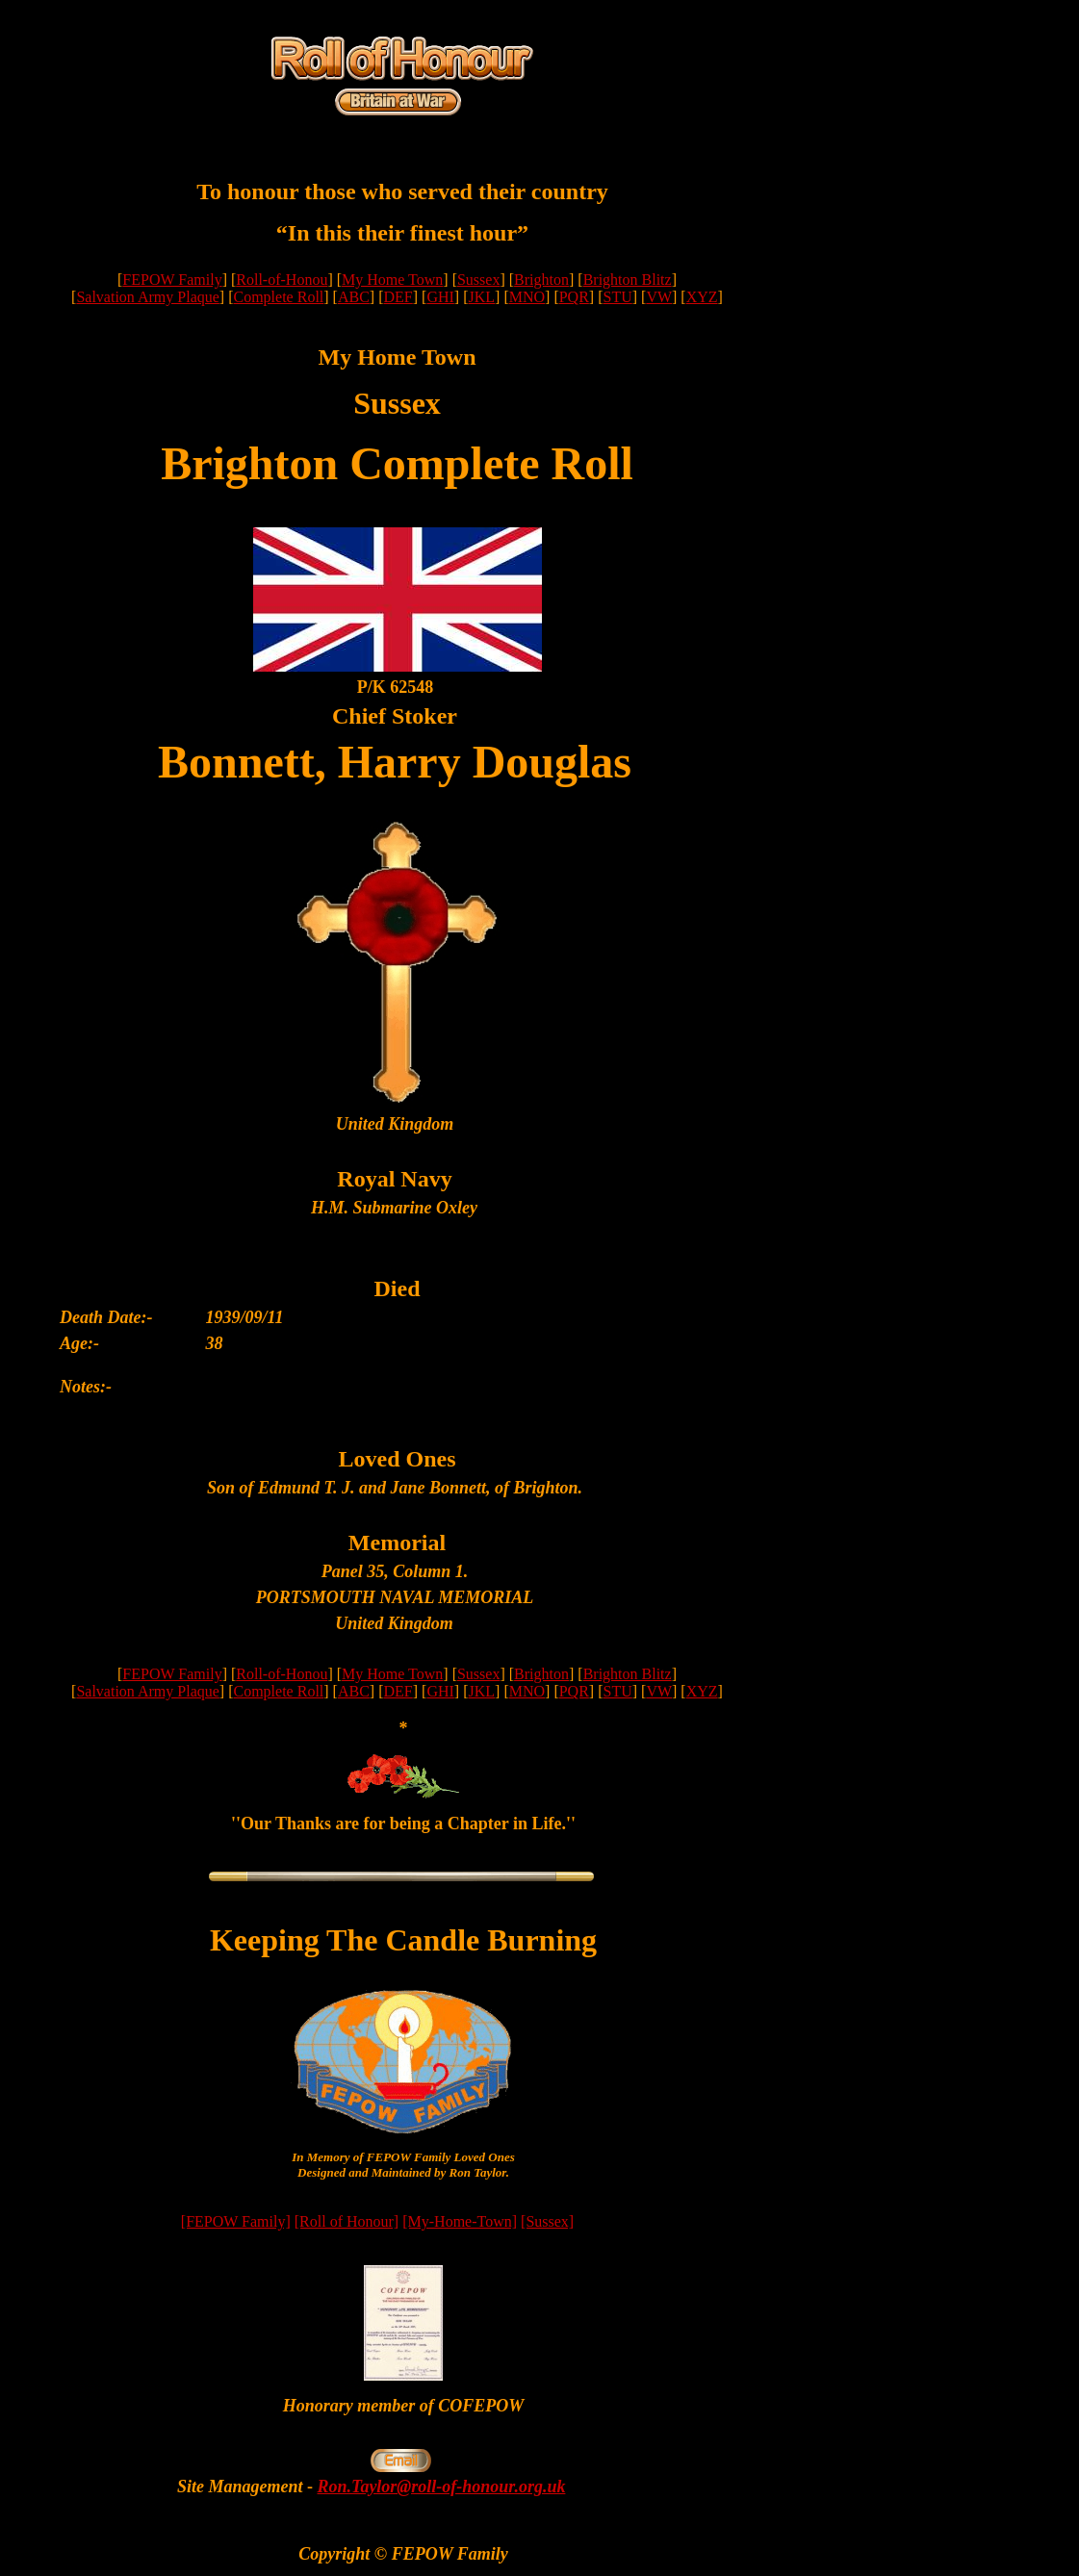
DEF (398, 297)
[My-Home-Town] (459, 2221)
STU (617, 297)
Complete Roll (279, 297)
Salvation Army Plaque (147, 297)
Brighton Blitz (627, 279)
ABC (354, 297)
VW (659, 297)
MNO (527, 297)
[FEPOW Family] (236, 2221)
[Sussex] (547, 2221)
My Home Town (392, 279)
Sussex (478, 279)
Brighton (541, 279)
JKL (481, 297)
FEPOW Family (171, 279)
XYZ (702, 297)
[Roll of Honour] (346, 2221)
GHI (439, 297)
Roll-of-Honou (281, 279)
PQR (574, 297)
